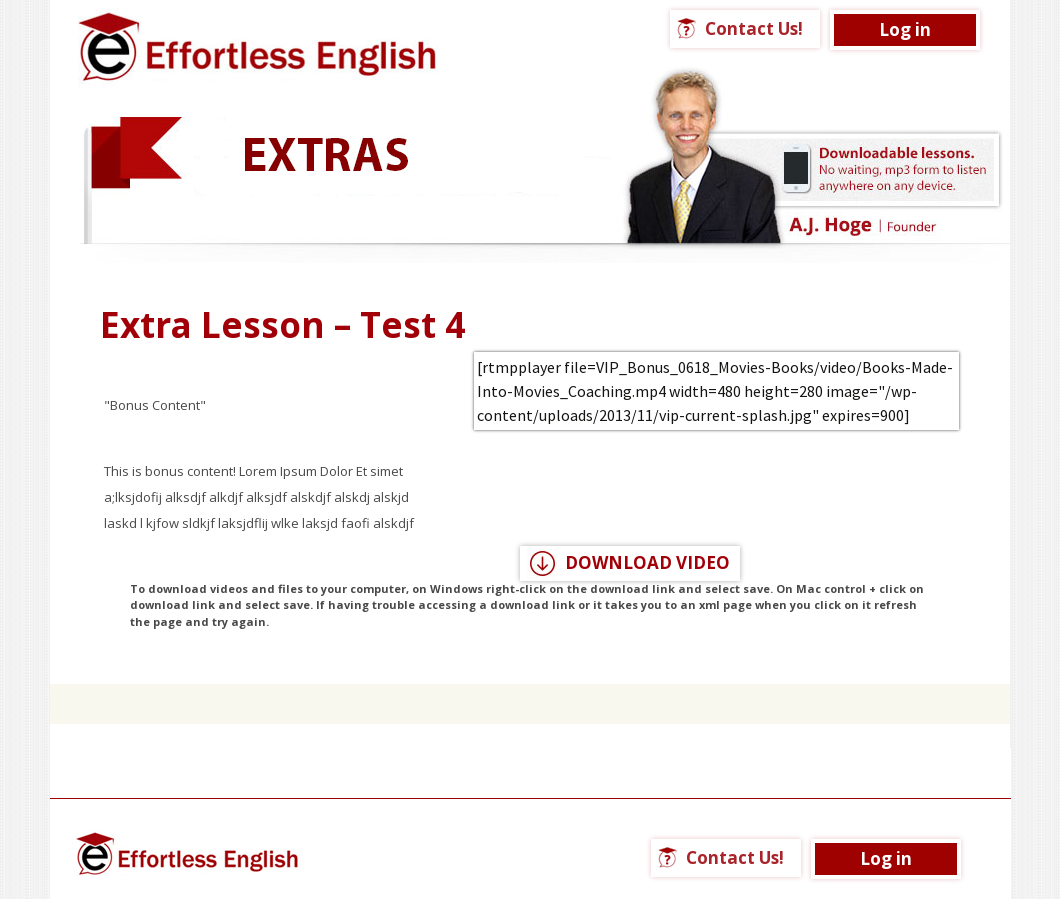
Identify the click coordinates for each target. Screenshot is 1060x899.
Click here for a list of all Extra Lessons (530, 672)
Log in (905, 29)
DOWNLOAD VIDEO (647, 562)
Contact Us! (754, 28)
